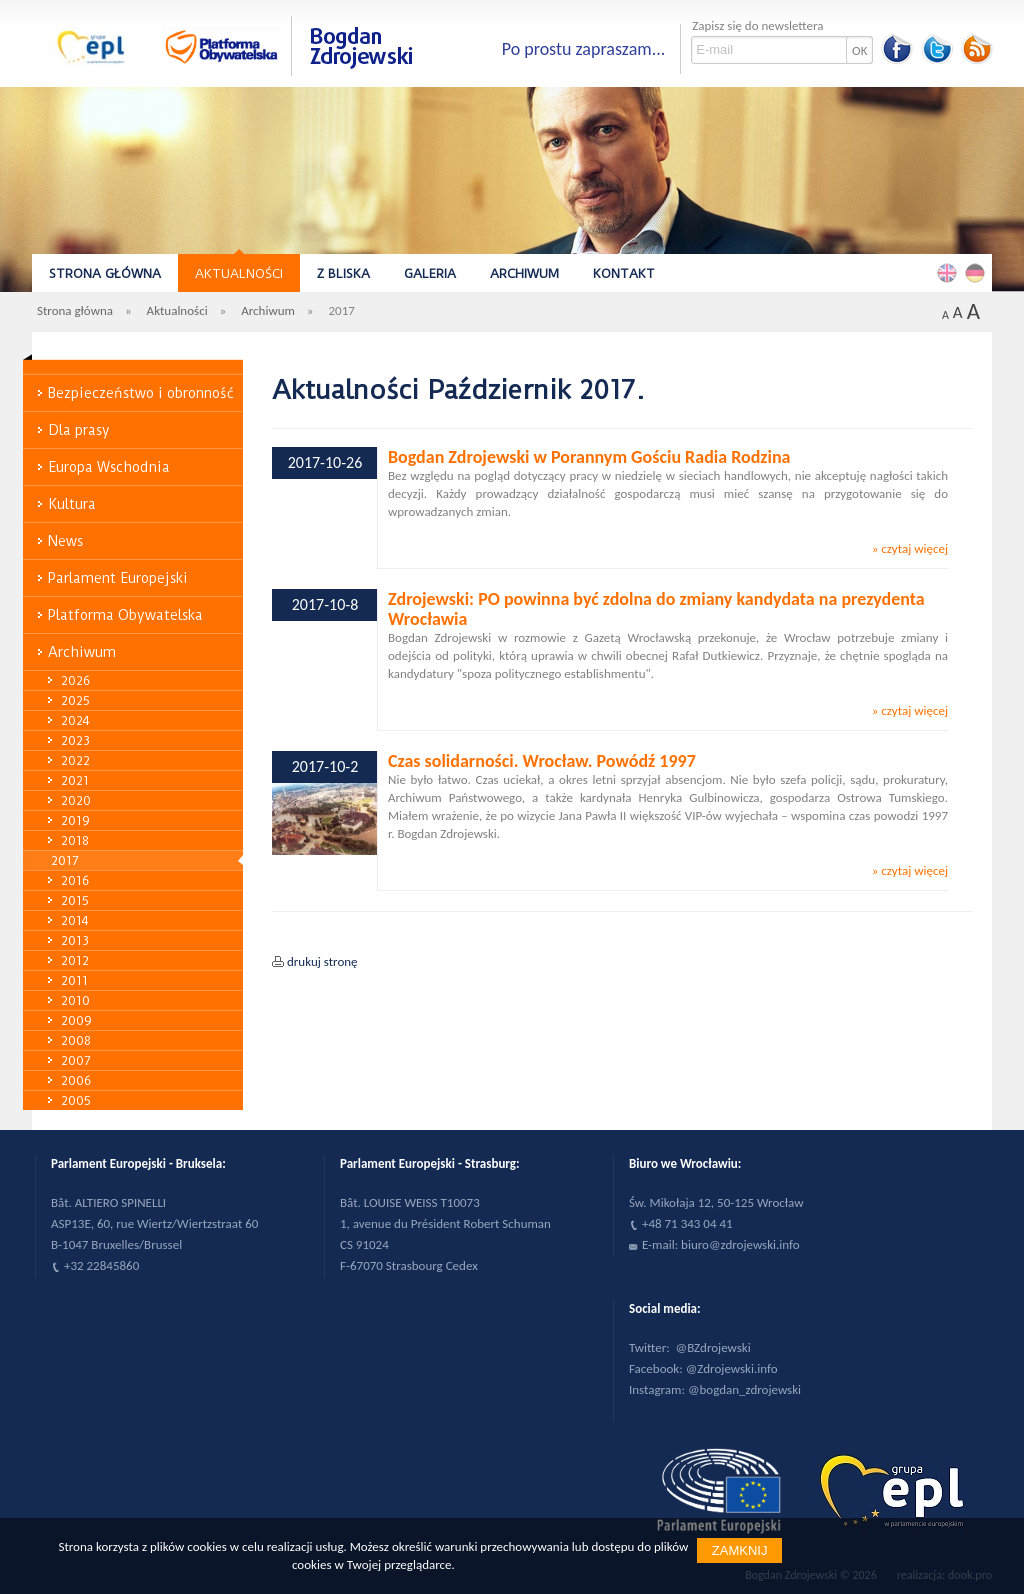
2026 (75, 680)
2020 (76, 800)
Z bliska (343, 273)
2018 (75, 840)
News (65, 541)
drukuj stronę (322, 961)
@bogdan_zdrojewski (744, 1389)
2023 (75, 740)
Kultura (72, 504)
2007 (76, 1060)
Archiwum (524, 273)
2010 (75, 1000)
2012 (75, 960)
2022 (75, 760)
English (950, 272)
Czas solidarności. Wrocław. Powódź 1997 (542, 761)
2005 (76, 1100)
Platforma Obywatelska (125, 615)
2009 (76, 1020)
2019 (75, 820)
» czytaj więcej (910, 548)
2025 (75, 700)
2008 (76, 1040)
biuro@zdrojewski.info (740, 1244)
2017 (65, 860)
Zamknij (740, 1550)
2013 (75, 940)
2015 (75, 900)
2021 (75, 780)
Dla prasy (79, 430)
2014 (75, 920)
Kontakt (624, 273)
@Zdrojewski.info (732, 1368)
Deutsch (978, 272)
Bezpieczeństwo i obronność (141, 393)
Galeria (430, 273)
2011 (74, 980)
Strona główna (105, 273)
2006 (76, 1080)
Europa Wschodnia (109, 467)
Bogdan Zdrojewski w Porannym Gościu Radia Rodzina (589, 457)
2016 (75, 880)
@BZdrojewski (713, 1347)
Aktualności (239, 273)
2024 (75, 720)
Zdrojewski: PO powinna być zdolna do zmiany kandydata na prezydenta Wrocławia (656, 609)
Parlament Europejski (118, 578)
